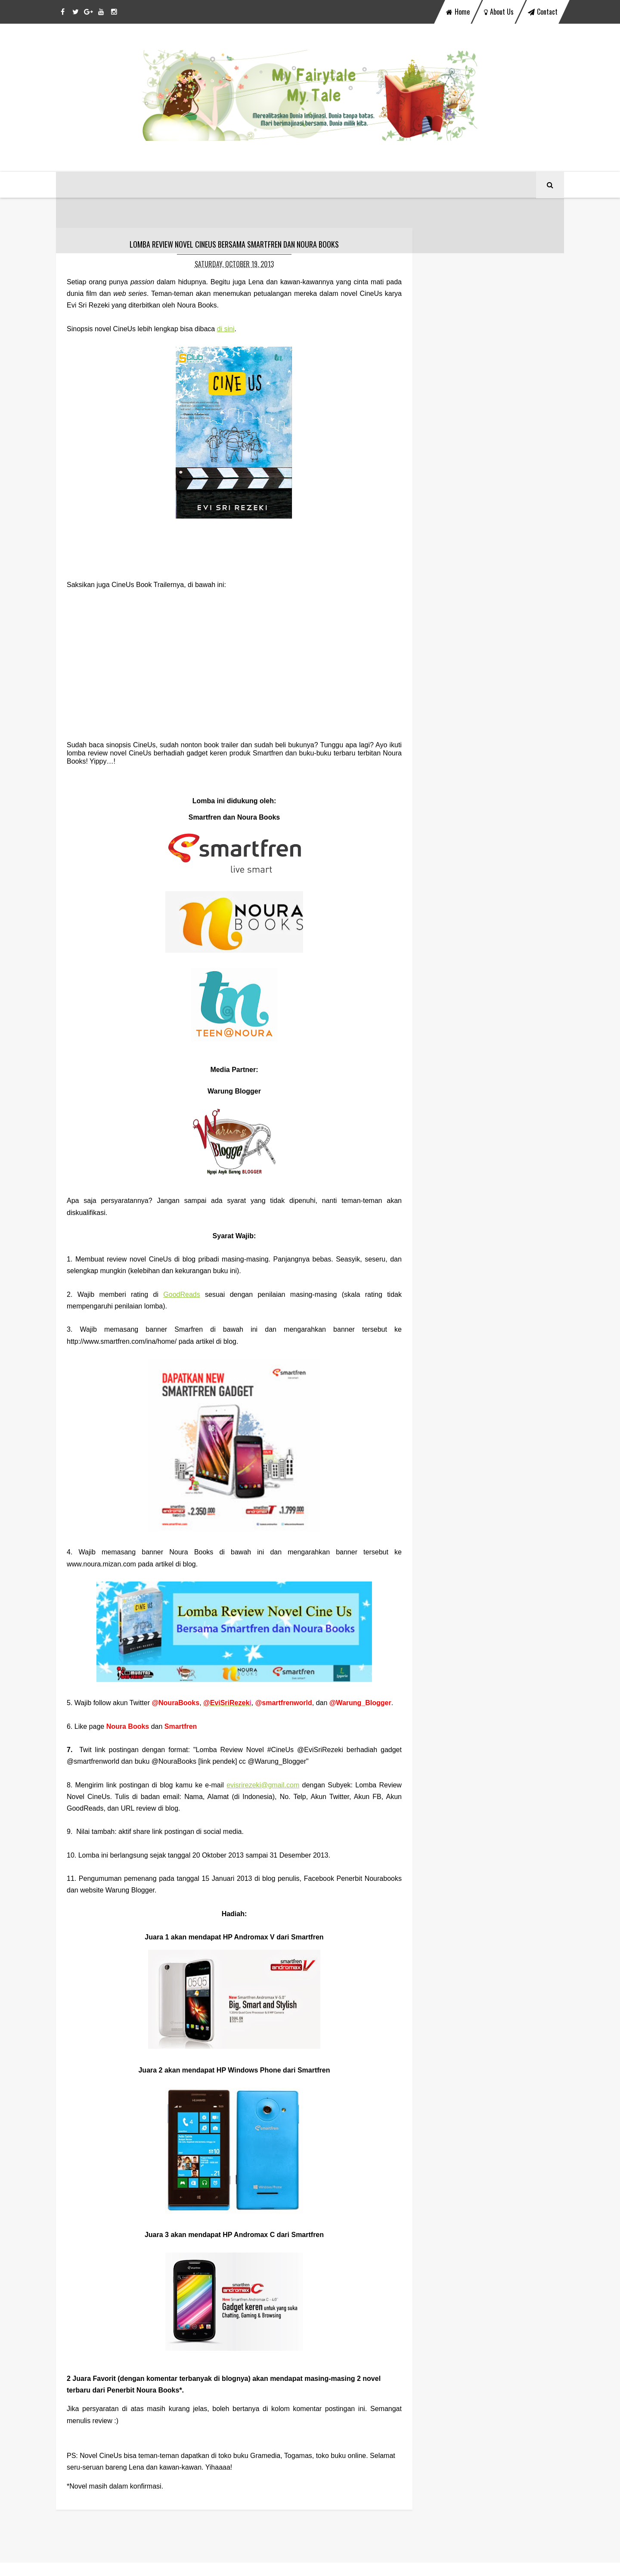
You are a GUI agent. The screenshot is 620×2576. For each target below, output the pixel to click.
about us (499, 11)
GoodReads (174, 1297)
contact (543, 11)
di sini (226, 332)
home (458, 11)
